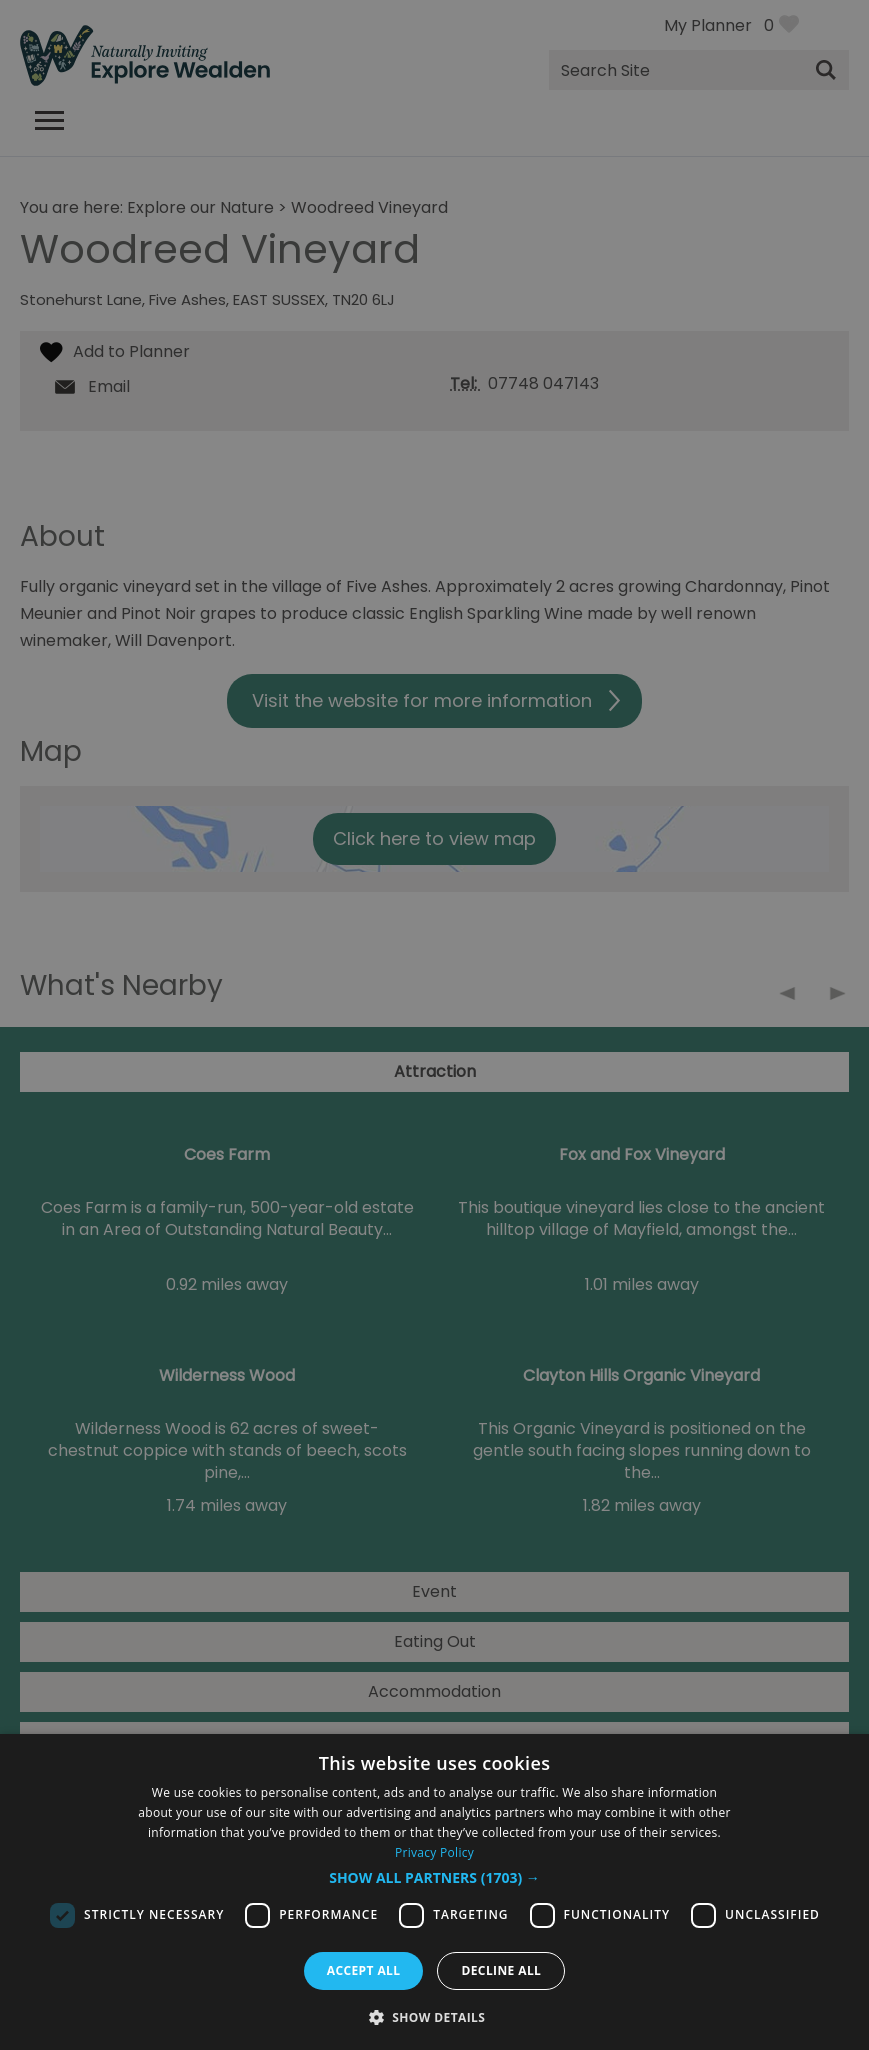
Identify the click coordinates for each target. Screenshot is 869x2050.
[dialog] (434, 1892)
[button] (434, 1878)
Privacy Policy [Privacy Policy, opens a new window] (434, 1852)
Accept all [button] (364, 1970)
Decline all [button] (501, 1970)
